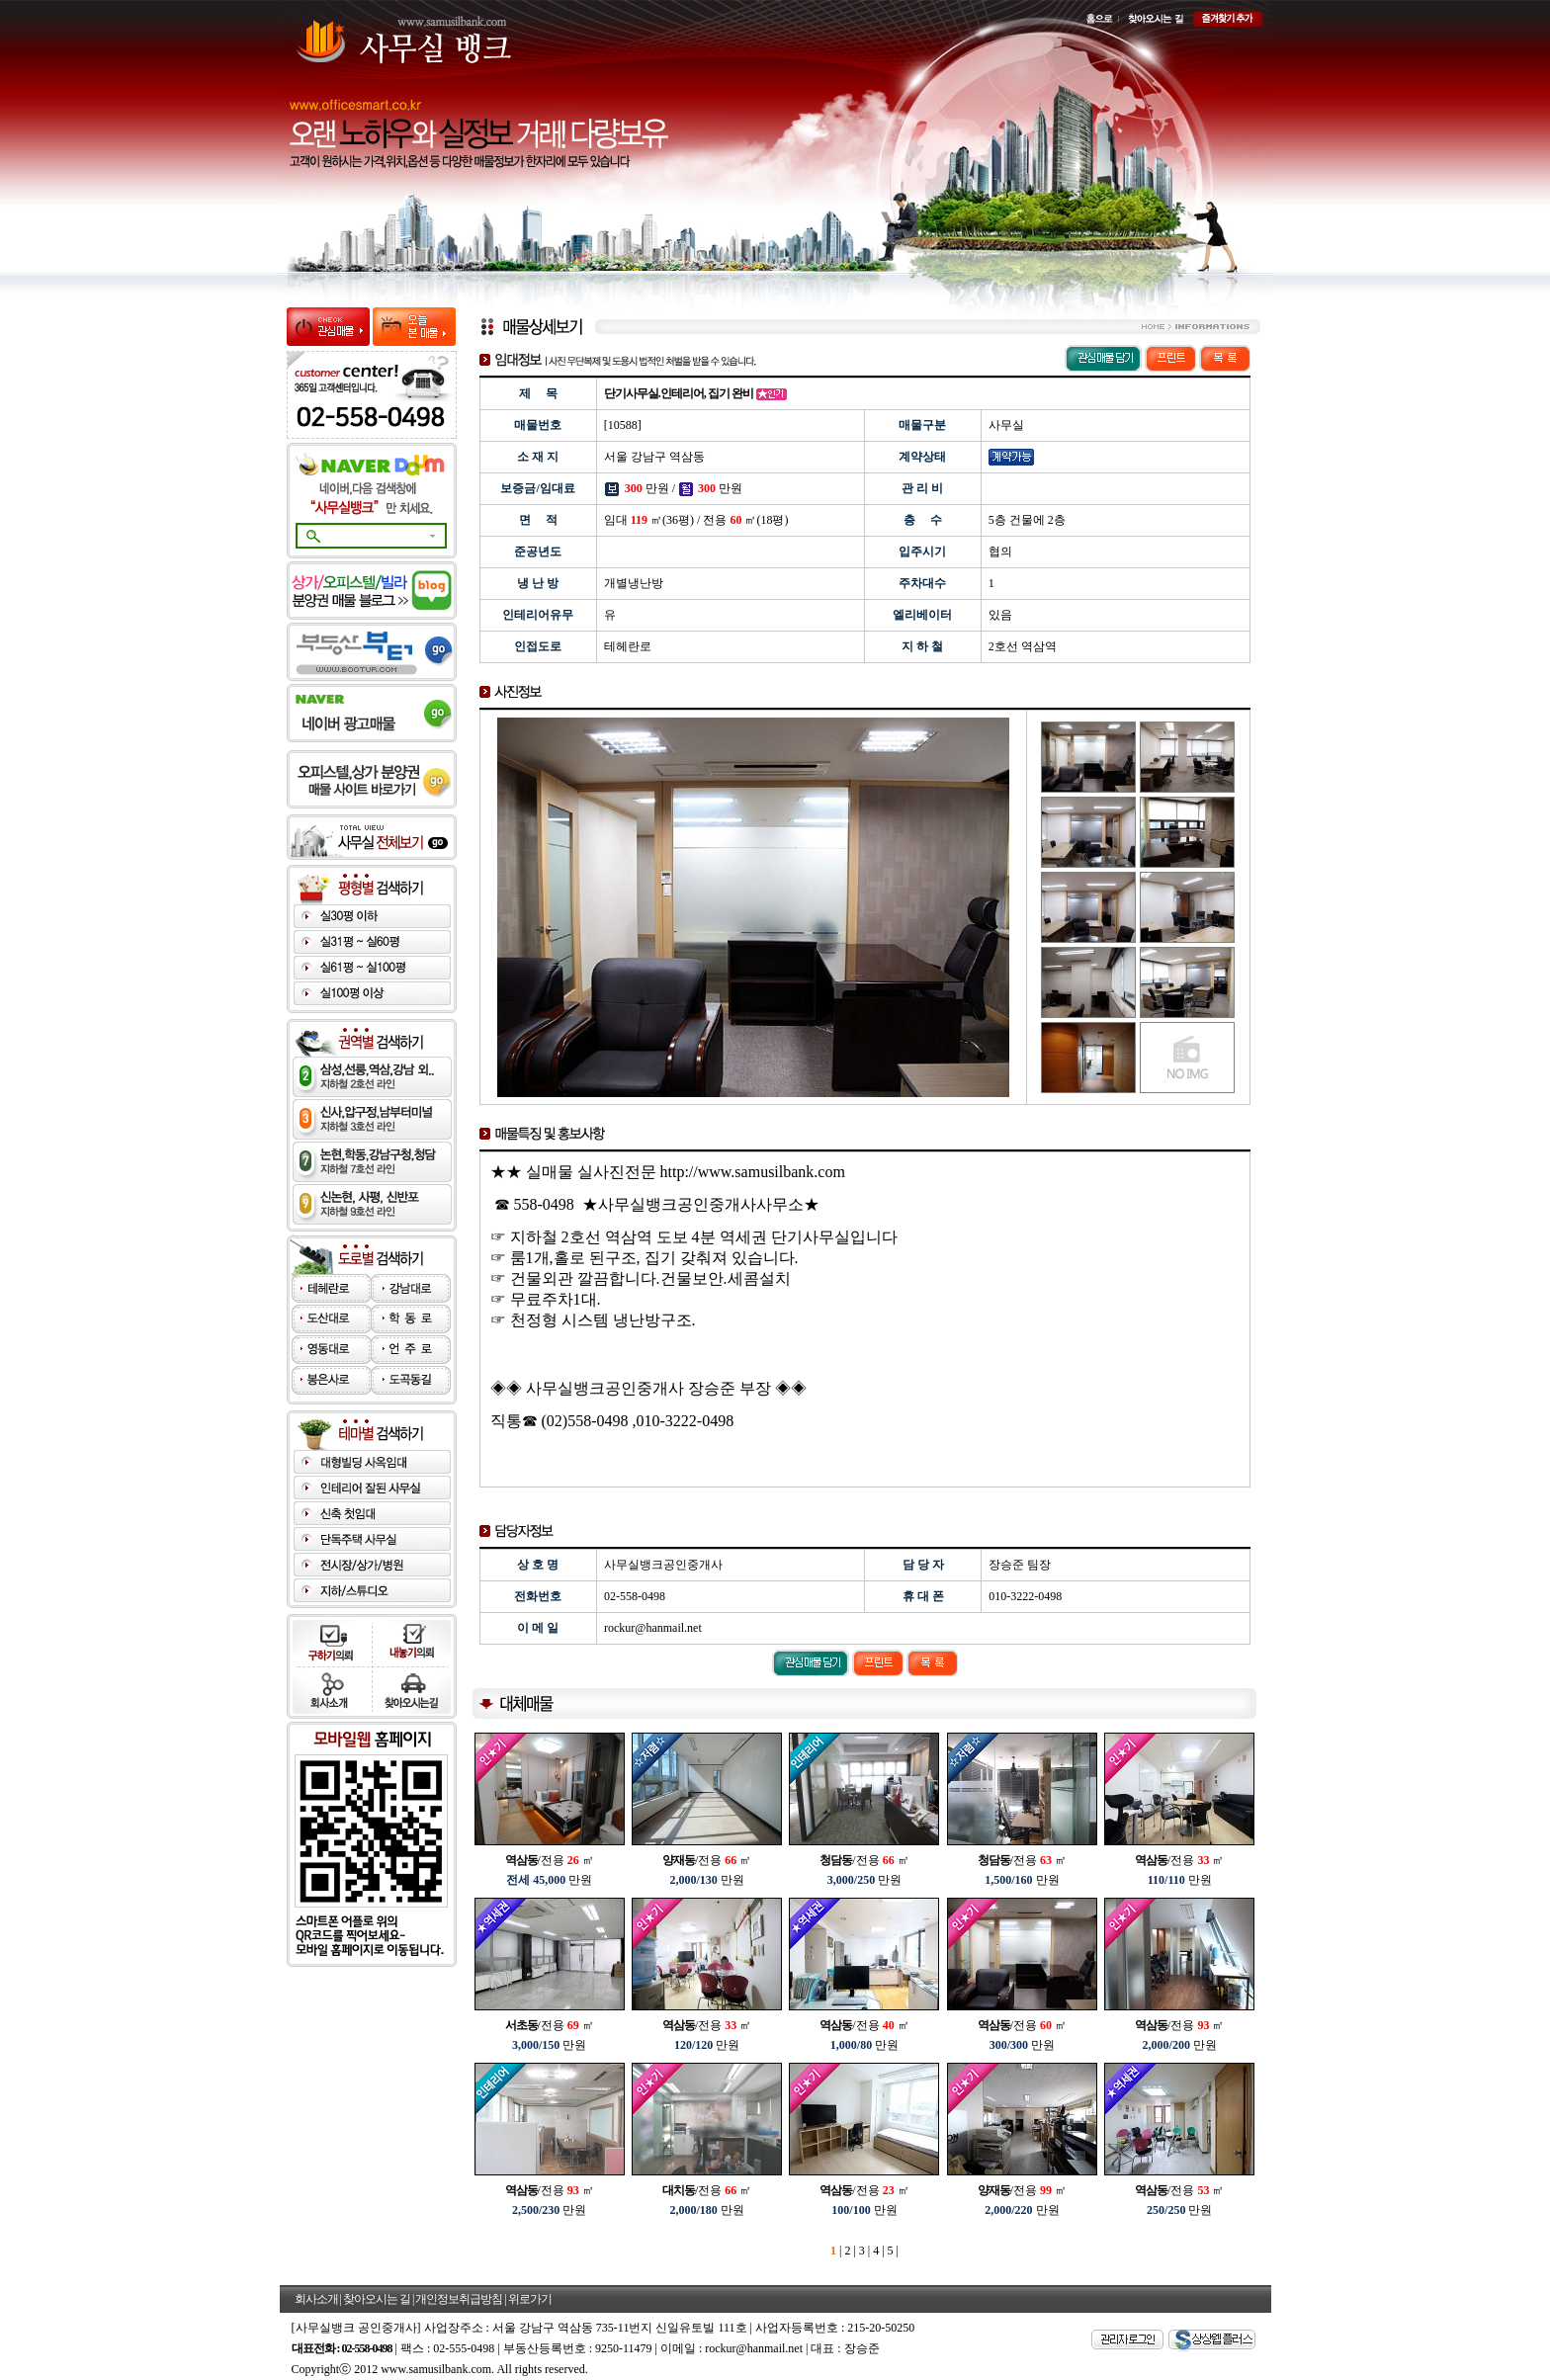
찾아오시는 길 (376, 2299)
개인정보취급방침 (458, 2299)
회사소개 (316, 2299)
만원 (549, 1880)
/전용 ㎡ (549, 1860)
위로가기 (530, 2299)
